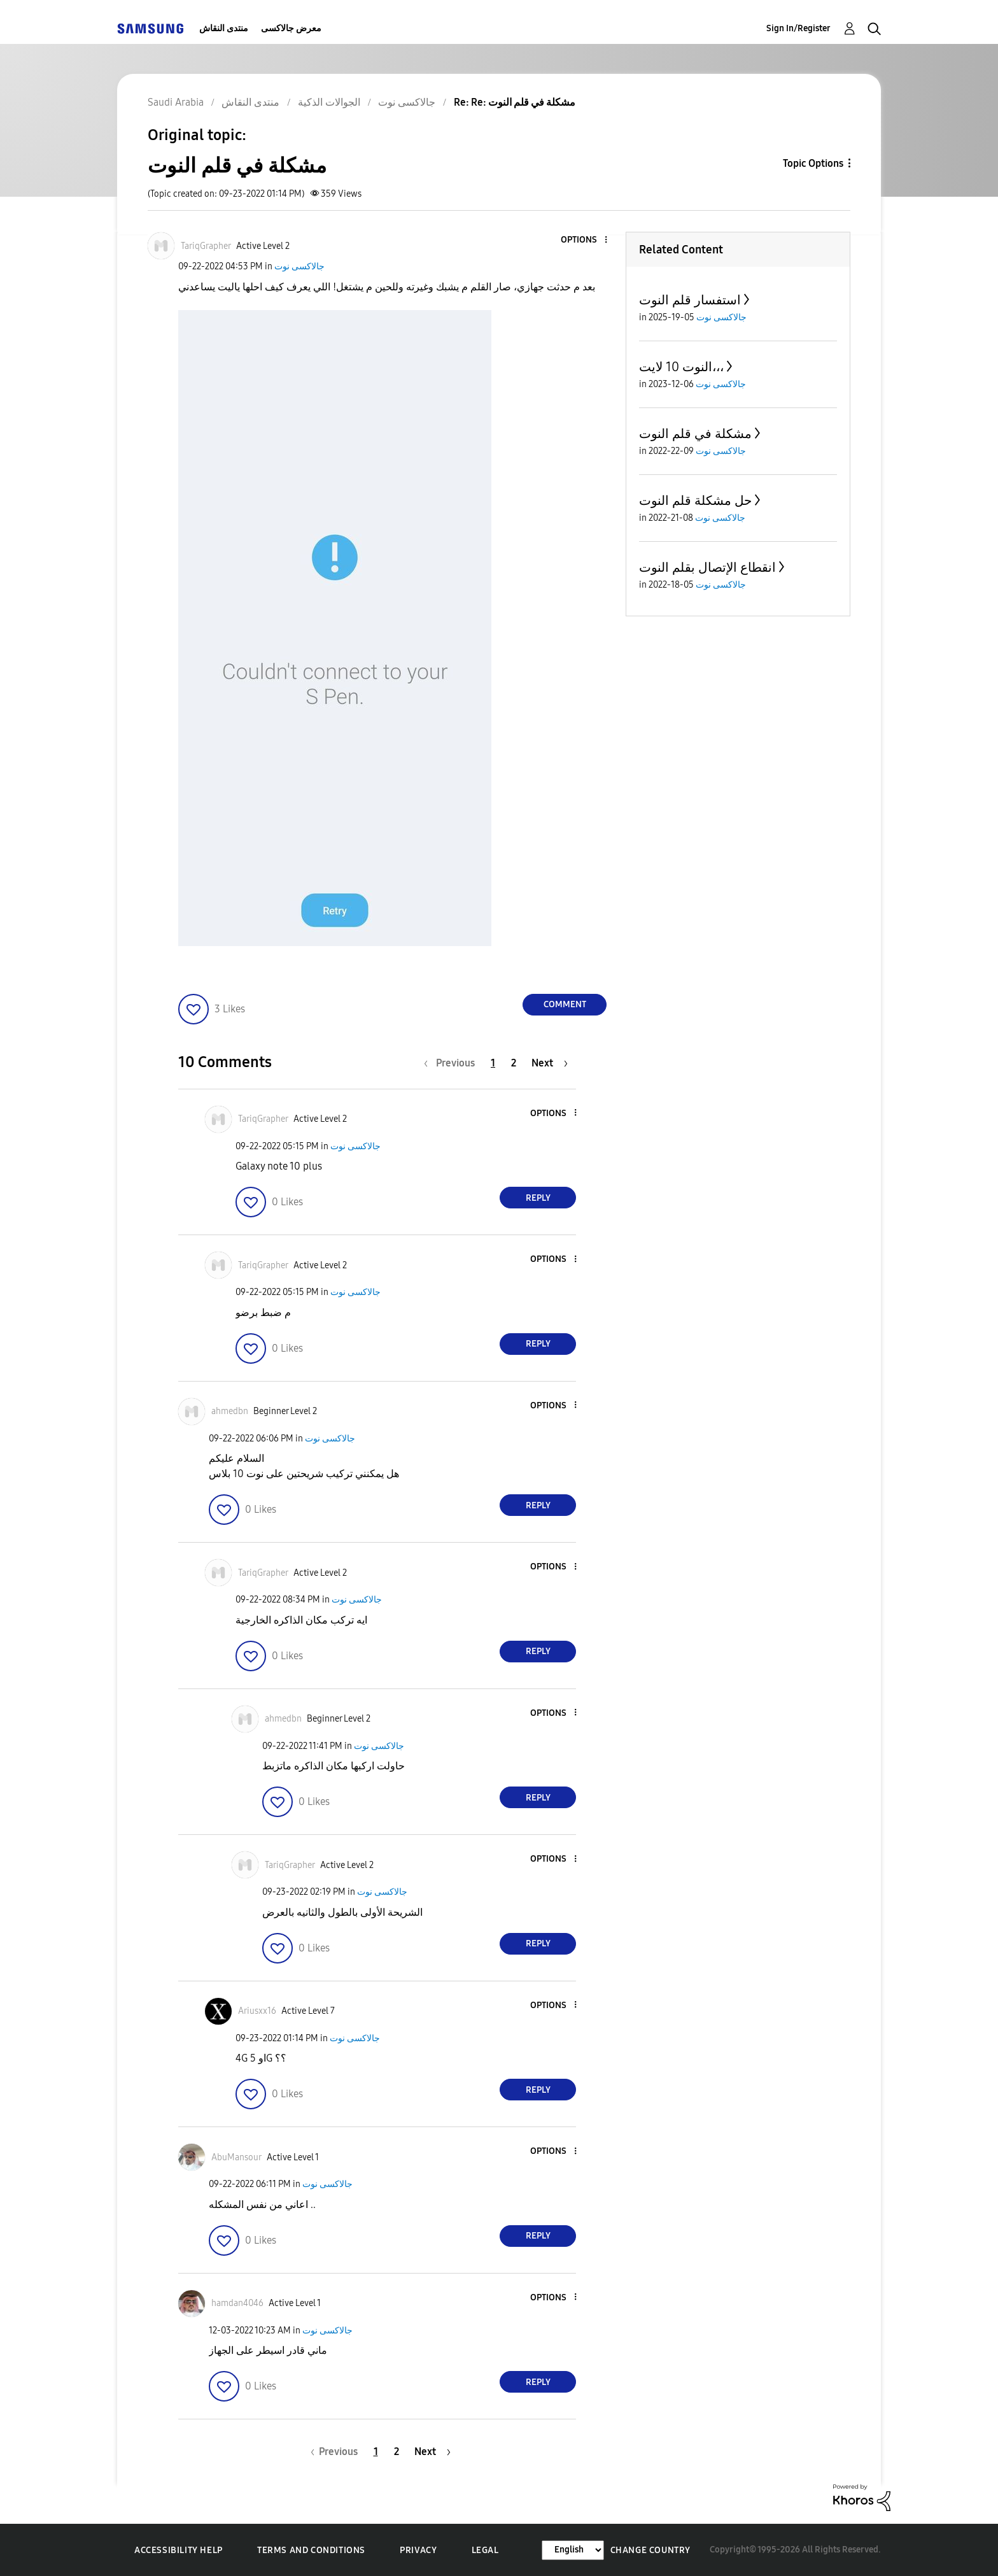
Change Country (650, 2550)
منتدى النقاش (223, 28)
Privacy (418, 2550)
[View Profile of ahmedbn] (229, 1411)
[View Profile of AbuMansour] (236, 2157)
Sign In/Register (798, 28)
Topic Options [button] (813, 163)
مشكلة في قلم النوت (695, 433)
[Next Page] (549, 1063)
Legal (485, 2550)
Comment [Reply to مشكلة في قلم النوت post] (565, 1004)
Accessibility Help (178, 2550)
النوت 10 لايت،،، (681, 366)
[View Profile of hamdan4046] (237, 2303)
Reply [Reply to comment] (538, 1197)
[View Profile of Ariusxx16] (257, 2011)
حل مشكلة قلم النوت (695, 500)
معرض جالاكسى (291, 28)
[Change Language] (573, 2550)
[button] (585, 240)
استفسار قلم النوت (690, 300)
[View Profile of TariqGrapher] (206, 246)
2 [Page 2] (513, 1063)
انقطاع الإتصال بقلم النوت (707, 567)
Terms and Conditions (311, 2550)
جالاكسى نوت (299, 266)
